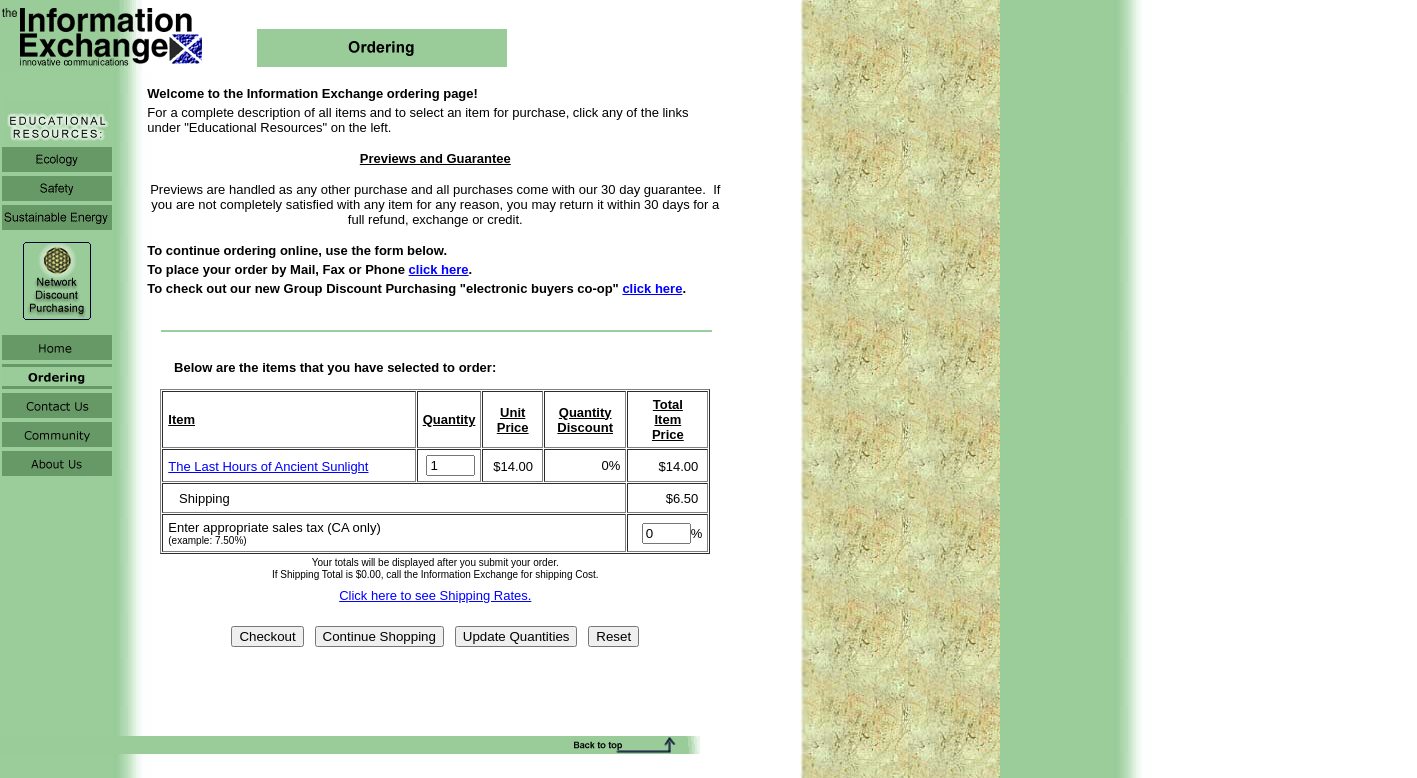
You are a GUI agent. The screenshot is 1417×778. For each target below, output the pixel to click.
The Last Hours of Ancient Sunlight (268, 466)
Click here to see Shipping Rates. (435, 595)
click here (439, 269)
